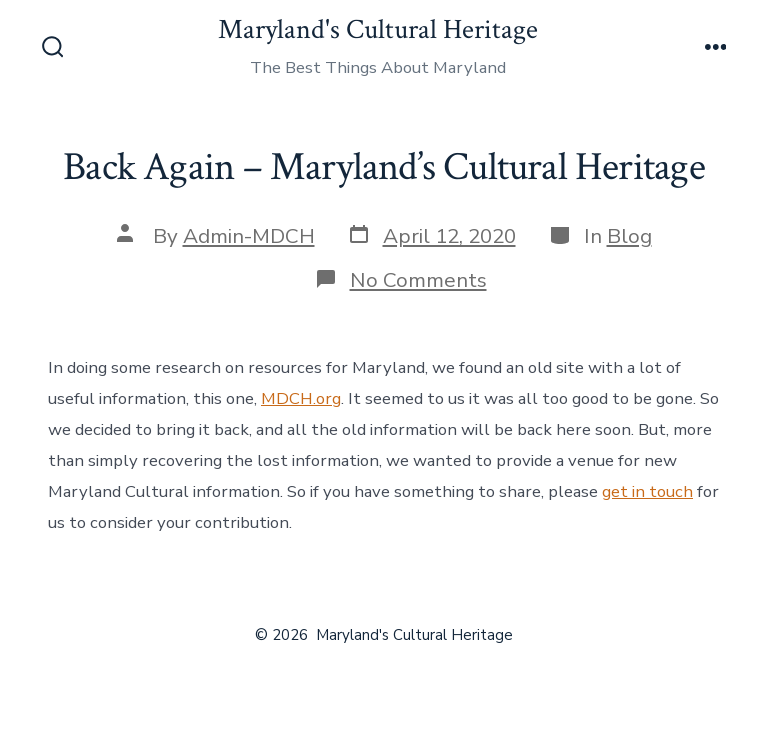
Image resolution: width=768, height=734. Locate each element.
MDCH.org (301, 398)
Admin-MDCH (249, 236)
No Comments (418, 280)
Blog (629, 236)
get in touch (647, 491)
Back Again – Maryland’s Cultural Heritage (384, 167)
